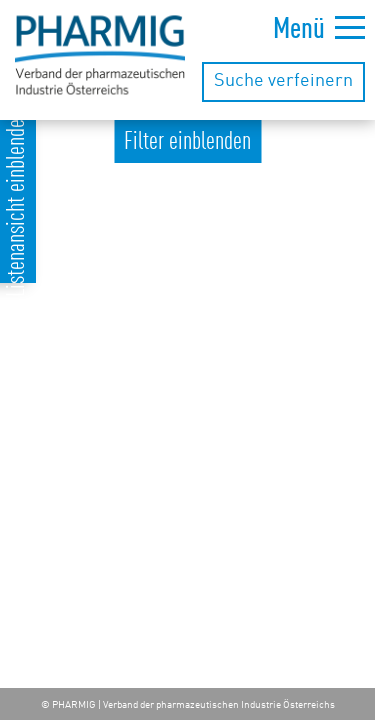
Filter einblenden (187, 142)
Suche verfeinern (283, 81)
